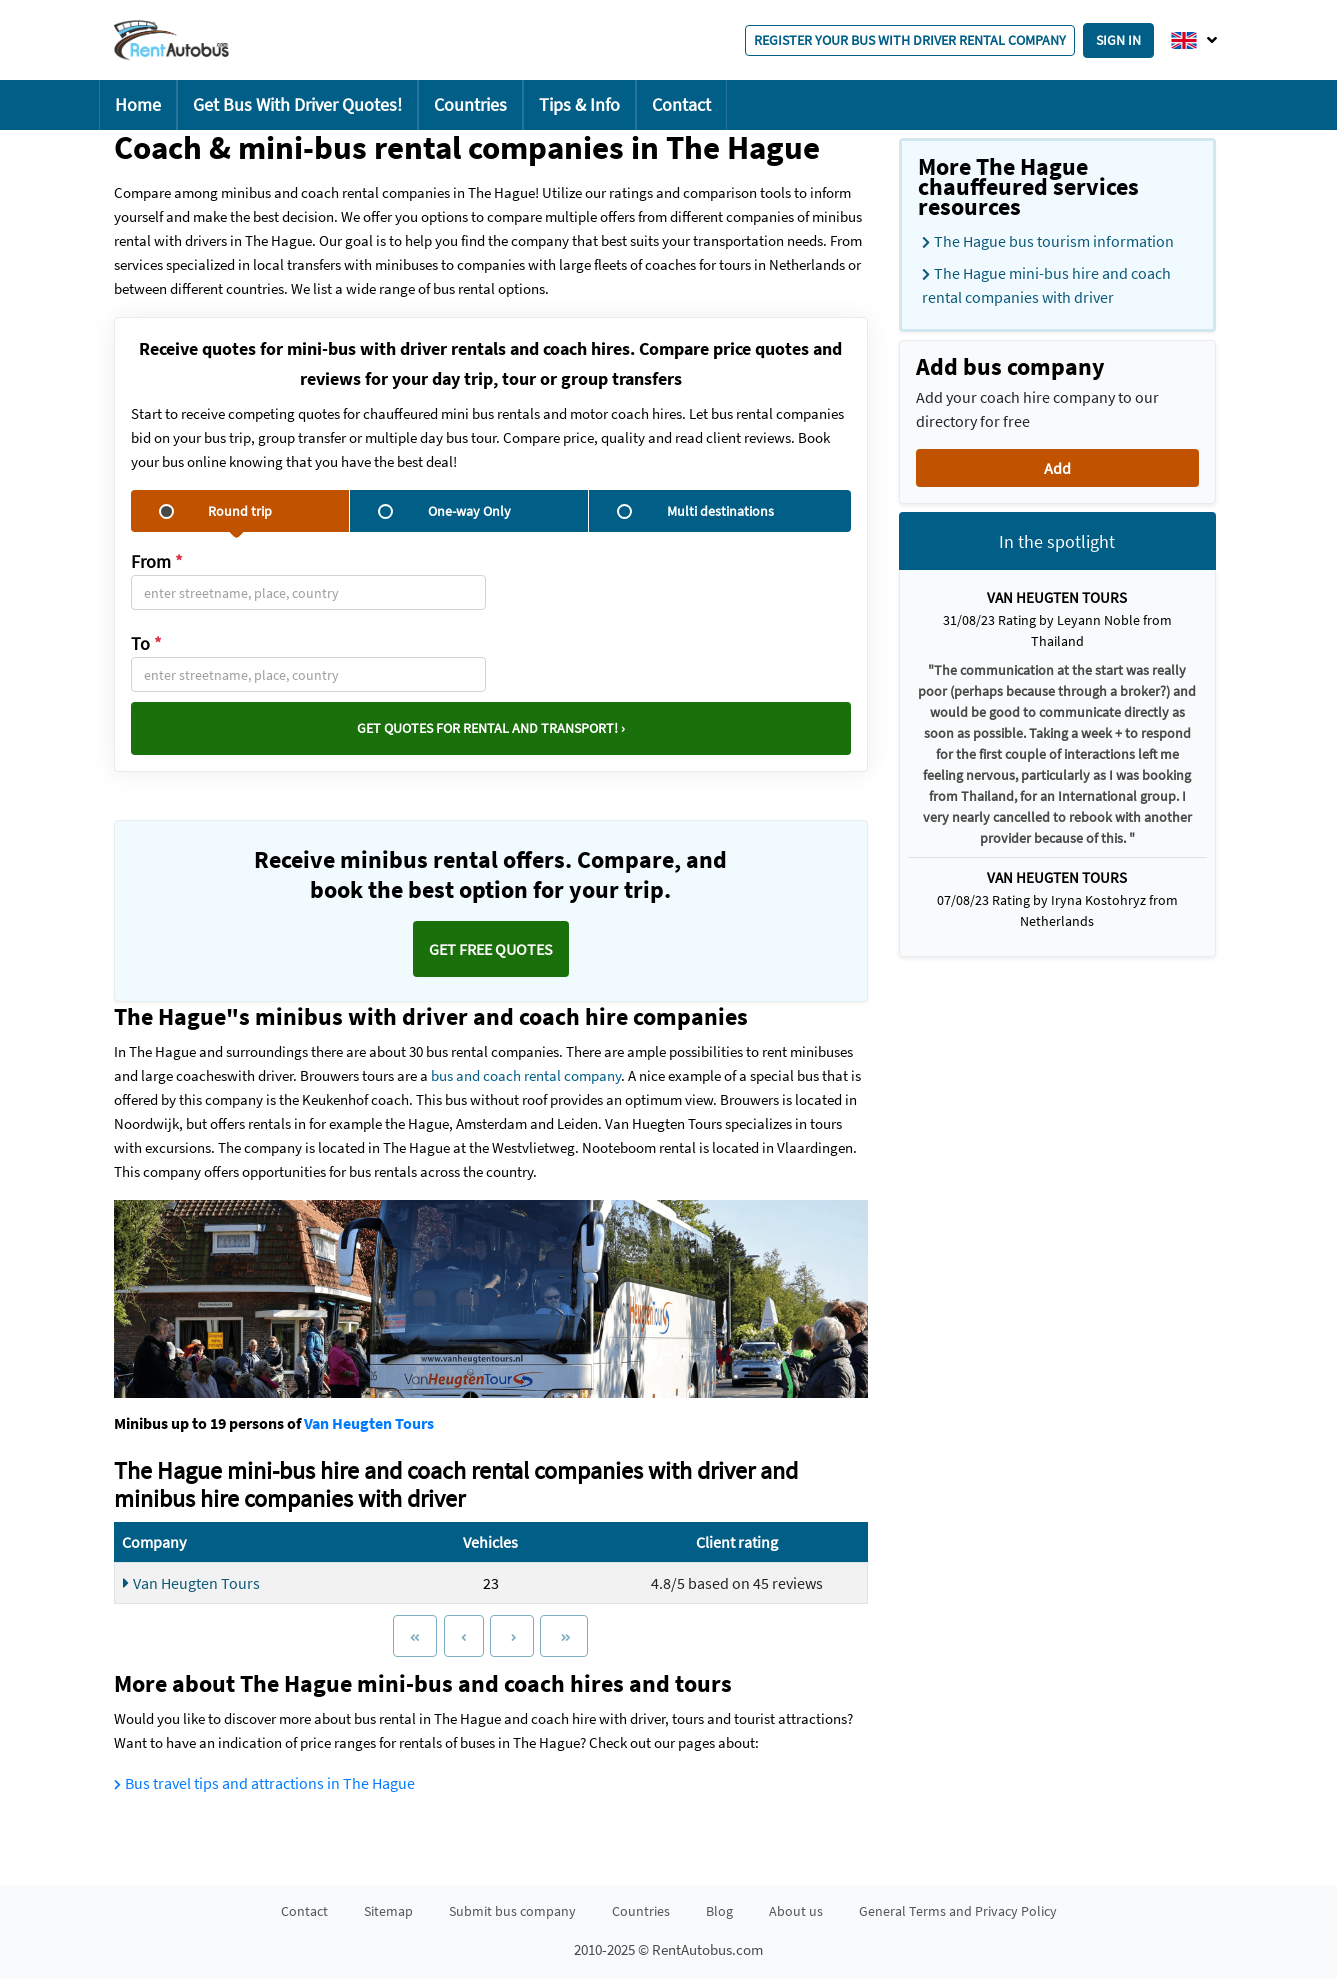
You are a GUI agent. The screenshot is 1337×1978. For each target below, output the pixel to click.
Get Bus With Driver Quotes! (297, 104)
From (157, 561)
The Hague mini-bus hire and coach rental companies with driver (1046, 285)
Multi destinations (695, 511)
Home (138, 104)
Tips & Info (579, 104)
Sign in (1118, 40)
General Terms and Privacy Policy (958, 1911)
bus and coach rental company (526, 1075)
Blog (719, 1911)
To (146, 643)
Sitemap (388, 1911)
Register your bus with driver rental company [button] (910, 40)
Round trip (215, 511)
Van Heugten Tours (369, 1423)
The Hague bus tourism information (1048, 242)
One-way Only (444, 511)
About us (796, 1911)
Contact (681, 104)
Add (1057, 468)
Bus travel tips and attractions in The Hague (264, 1783)
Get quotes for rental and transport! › (491, 728)
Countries (470, 104)
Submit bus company (512, 1911)
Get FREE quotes (491, 949)
